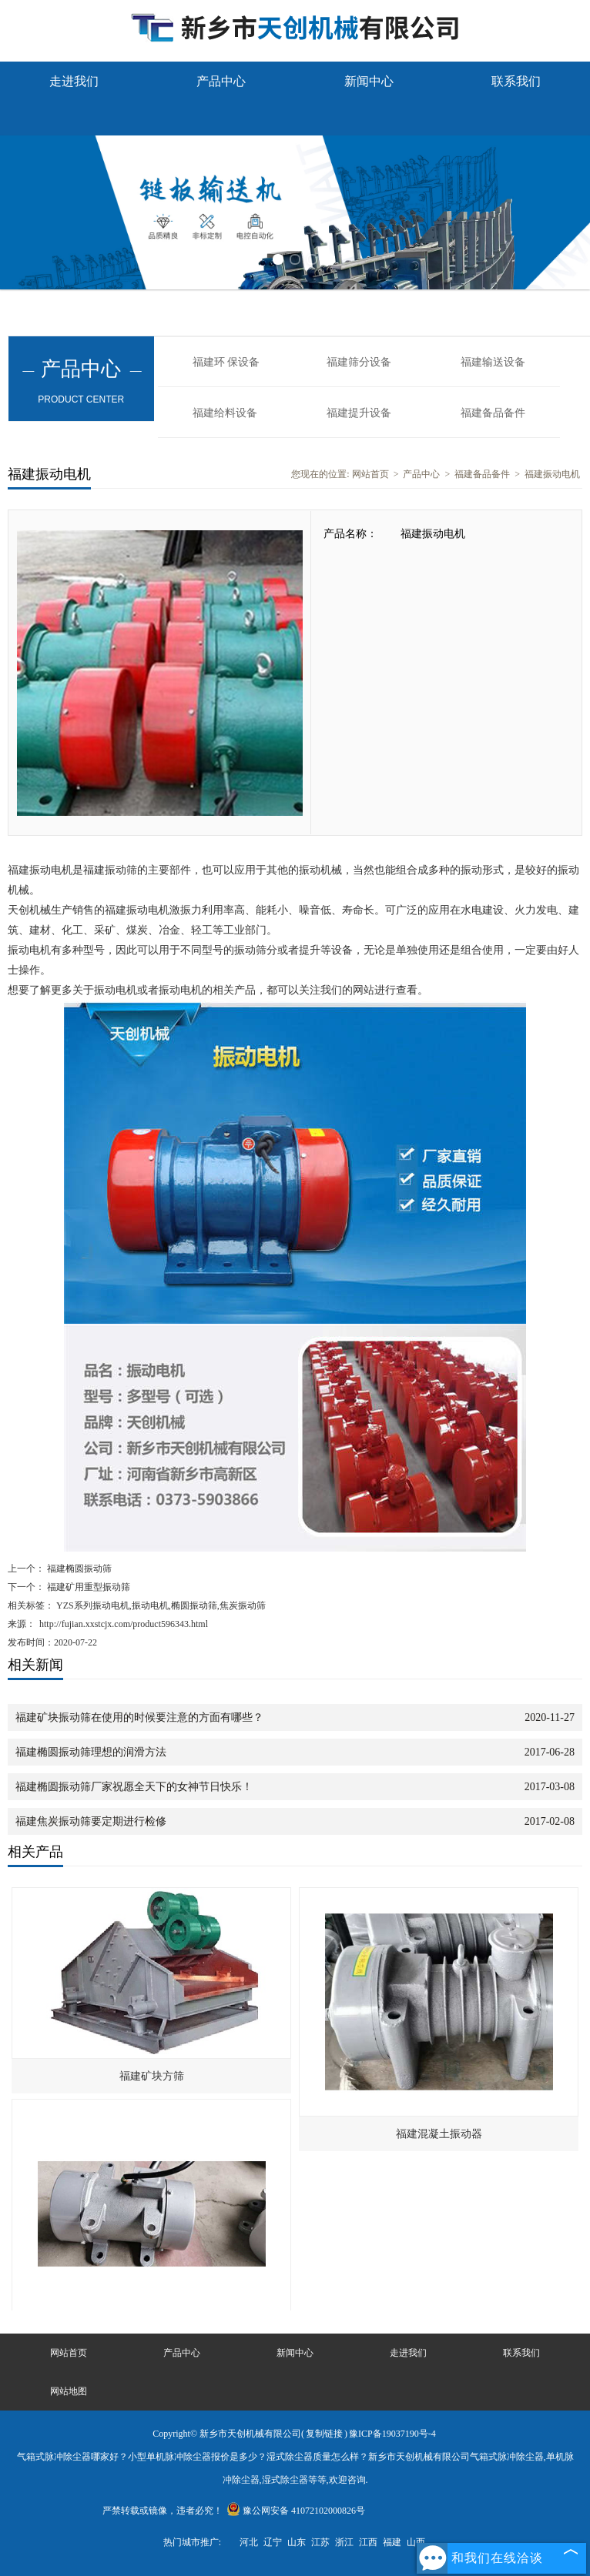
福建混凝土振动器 (439, 2134)
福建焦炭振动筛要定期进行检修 (90, 1821)
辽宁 (272, 2542)
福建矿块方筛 (151, 2076)
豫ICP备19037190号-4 (392, 2433)
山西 (416, 2542)
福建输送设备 (493, 362)
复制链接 (324, 2433)
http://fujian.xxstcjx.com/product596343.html (123, 1624)
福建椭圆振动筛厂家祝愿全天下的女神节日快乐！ (134, 1787)
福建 (392, 2542)
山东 (296, 2542)
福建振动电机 (552, 474)
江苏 (320, 2542)
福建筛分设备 (359, 362)
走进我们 (74, 81)
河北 (249, 2542)
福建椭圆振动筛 (78, 1568)
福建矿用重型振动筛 (87, 1587)
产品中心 (221, 81)
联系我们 (516, 81)
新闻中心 (369, 81)
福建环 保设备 (226, 362)
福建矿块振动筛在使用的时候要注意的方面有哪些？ (139, 1717)
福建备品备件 (493, 413)
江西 (368, 2542)
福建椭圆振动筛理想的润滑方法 (90, 1752)
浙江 (344, 2542)
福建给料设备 (225, 413)
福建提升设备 (359, 413)
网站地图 (68, 2391)
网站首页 (370, 474)
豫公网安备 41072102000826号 (295, 2510)
